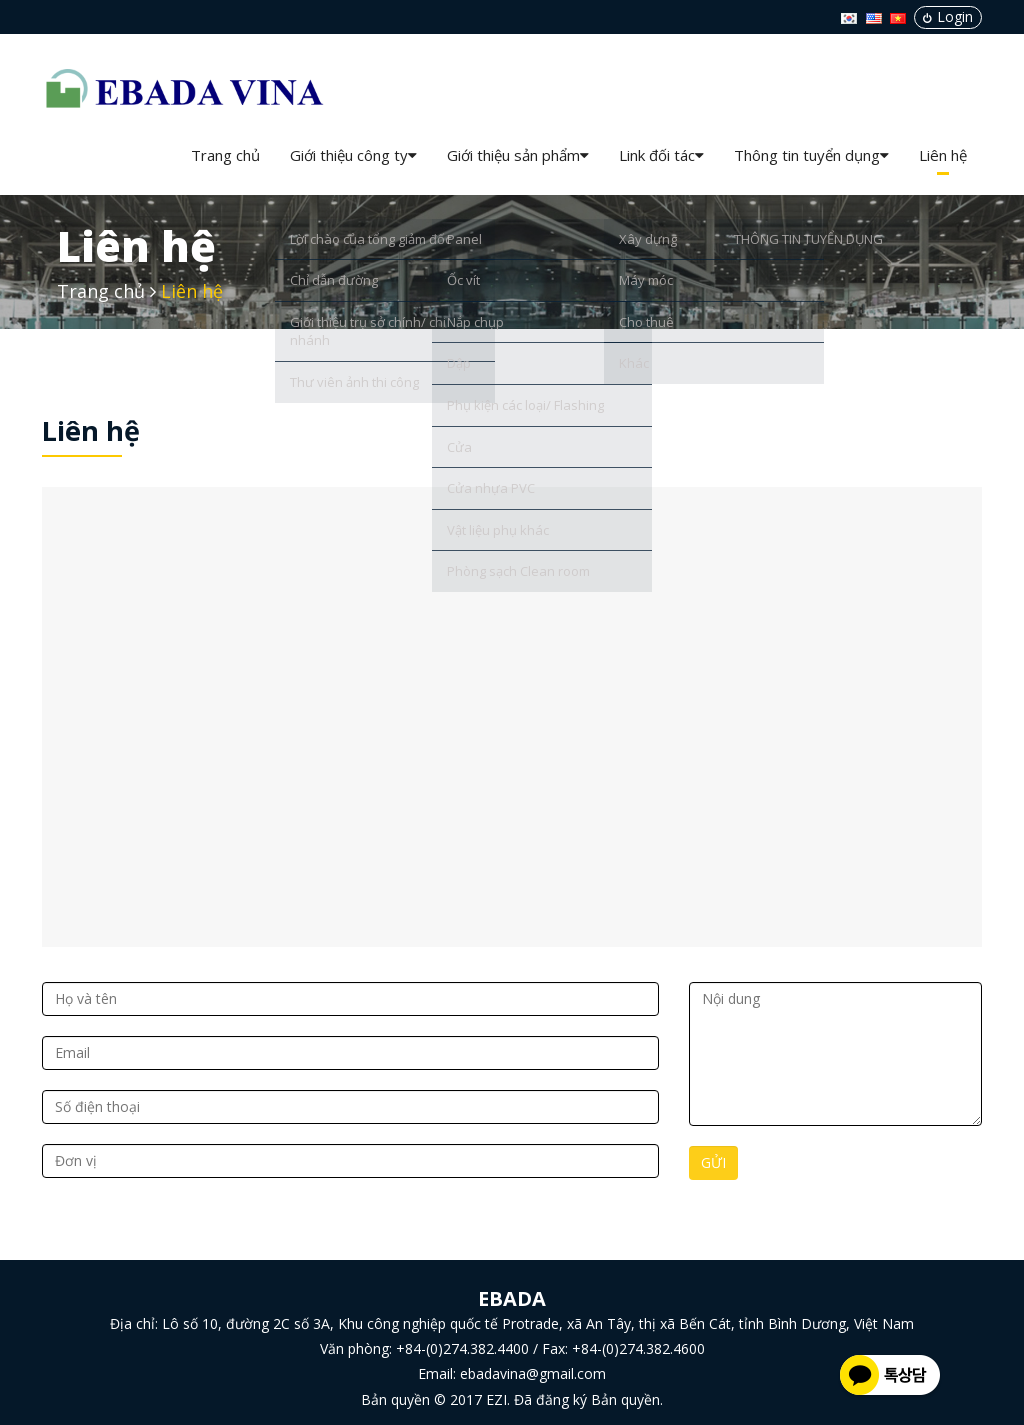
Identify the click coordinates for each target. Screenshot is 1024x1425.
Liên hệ (943, 155)
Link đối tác (661, 155)
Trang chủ (225, 155)
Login (948, 16)
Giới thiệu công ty (353, 155)
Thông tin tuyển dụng (811, 155)
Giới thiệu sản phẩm (518, 155)
